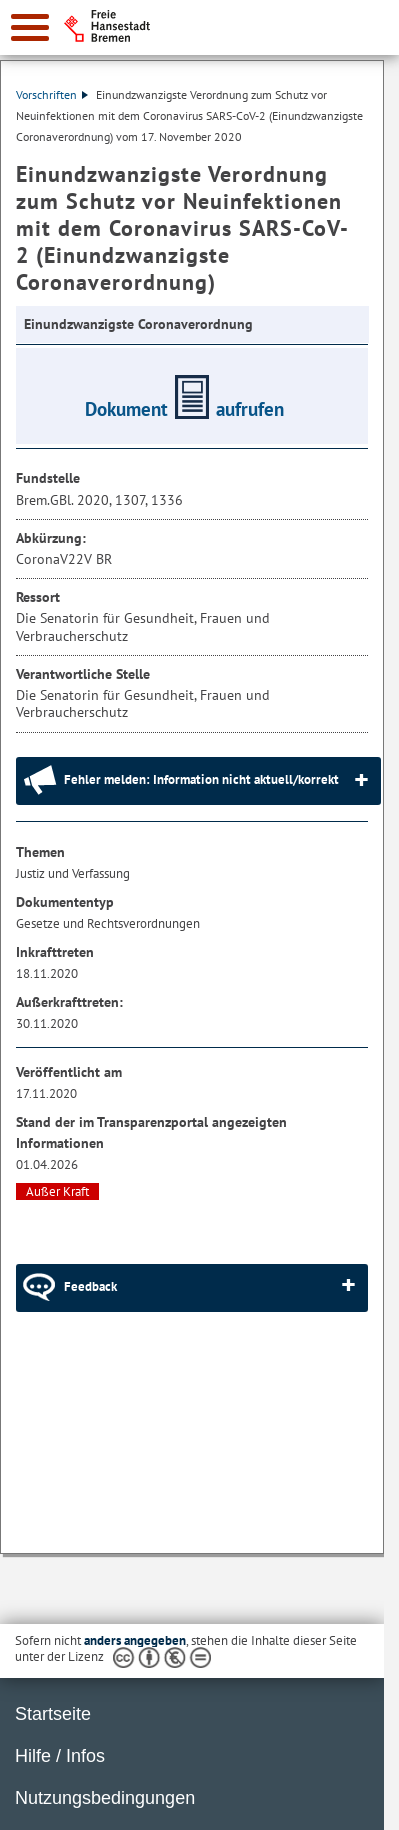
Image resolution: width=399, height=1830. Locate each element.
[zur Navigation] (30, 27)
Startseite (53, 1714)
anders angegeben (135, 1640)
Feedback (90, 1286)
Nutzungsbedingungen (105, 1798)
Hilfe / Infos (60, 1756)
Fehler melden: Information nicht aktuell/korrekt (201, 779)
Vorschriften (52, 94)
